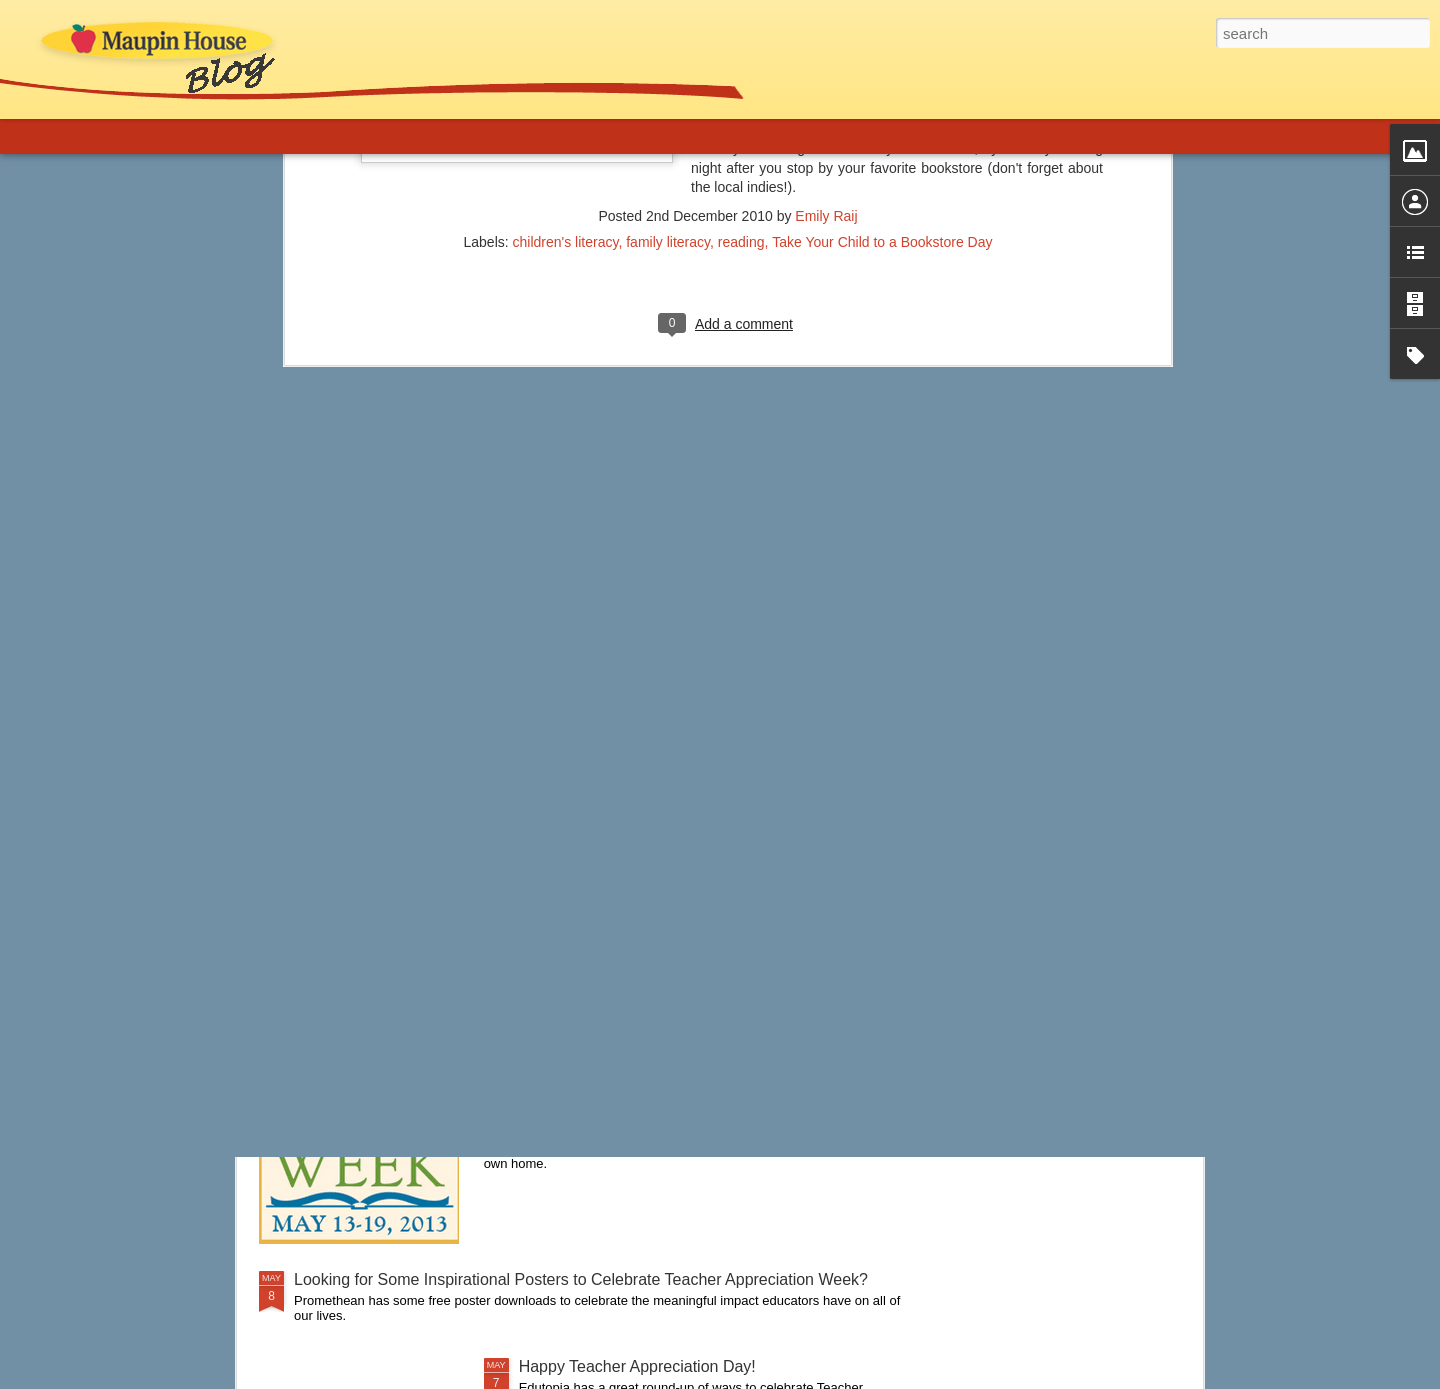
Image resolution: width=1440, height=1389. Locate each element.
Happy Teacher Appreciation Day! (637, 1366)
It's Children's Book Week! (611, 1052)
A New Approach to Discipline (398, 852)
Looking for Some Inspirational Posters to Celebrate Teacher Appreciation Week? (581, 1279)
